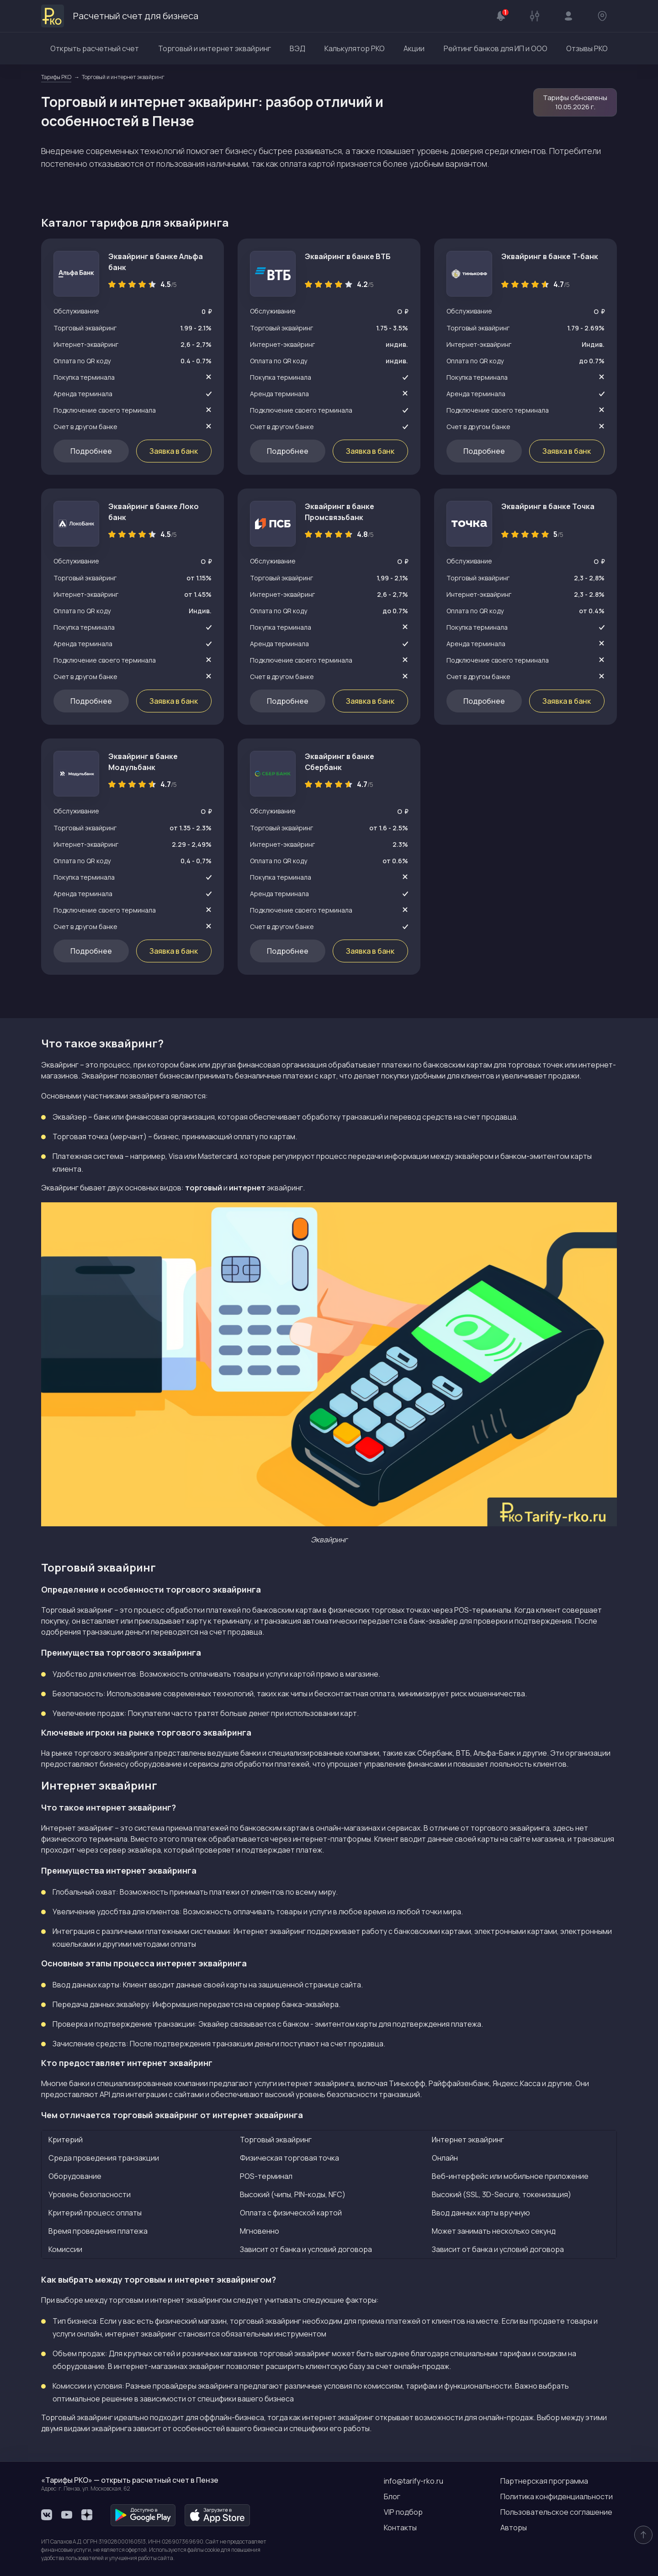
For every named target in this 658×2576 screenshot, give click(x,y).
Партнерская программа (544, 2481)
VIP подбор (403, 2512)
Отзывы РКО (587, 48)
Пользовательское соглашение (556, 2512)
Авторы (513, 2528)
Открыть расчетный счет (94, 48)
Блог (392, 2496)
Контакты (400, 2528)
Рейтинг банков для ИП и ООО (495, 48)
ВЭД (297, 48)
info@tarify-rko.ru (413, 2481)
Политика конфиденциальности (556, 2496)
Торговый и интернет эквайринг (214, 48)
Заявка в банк (173, 451)
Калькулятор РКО (354, 48)
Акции (414, 48)
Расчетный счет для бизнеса (119, 16)
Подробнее (91, 451)
